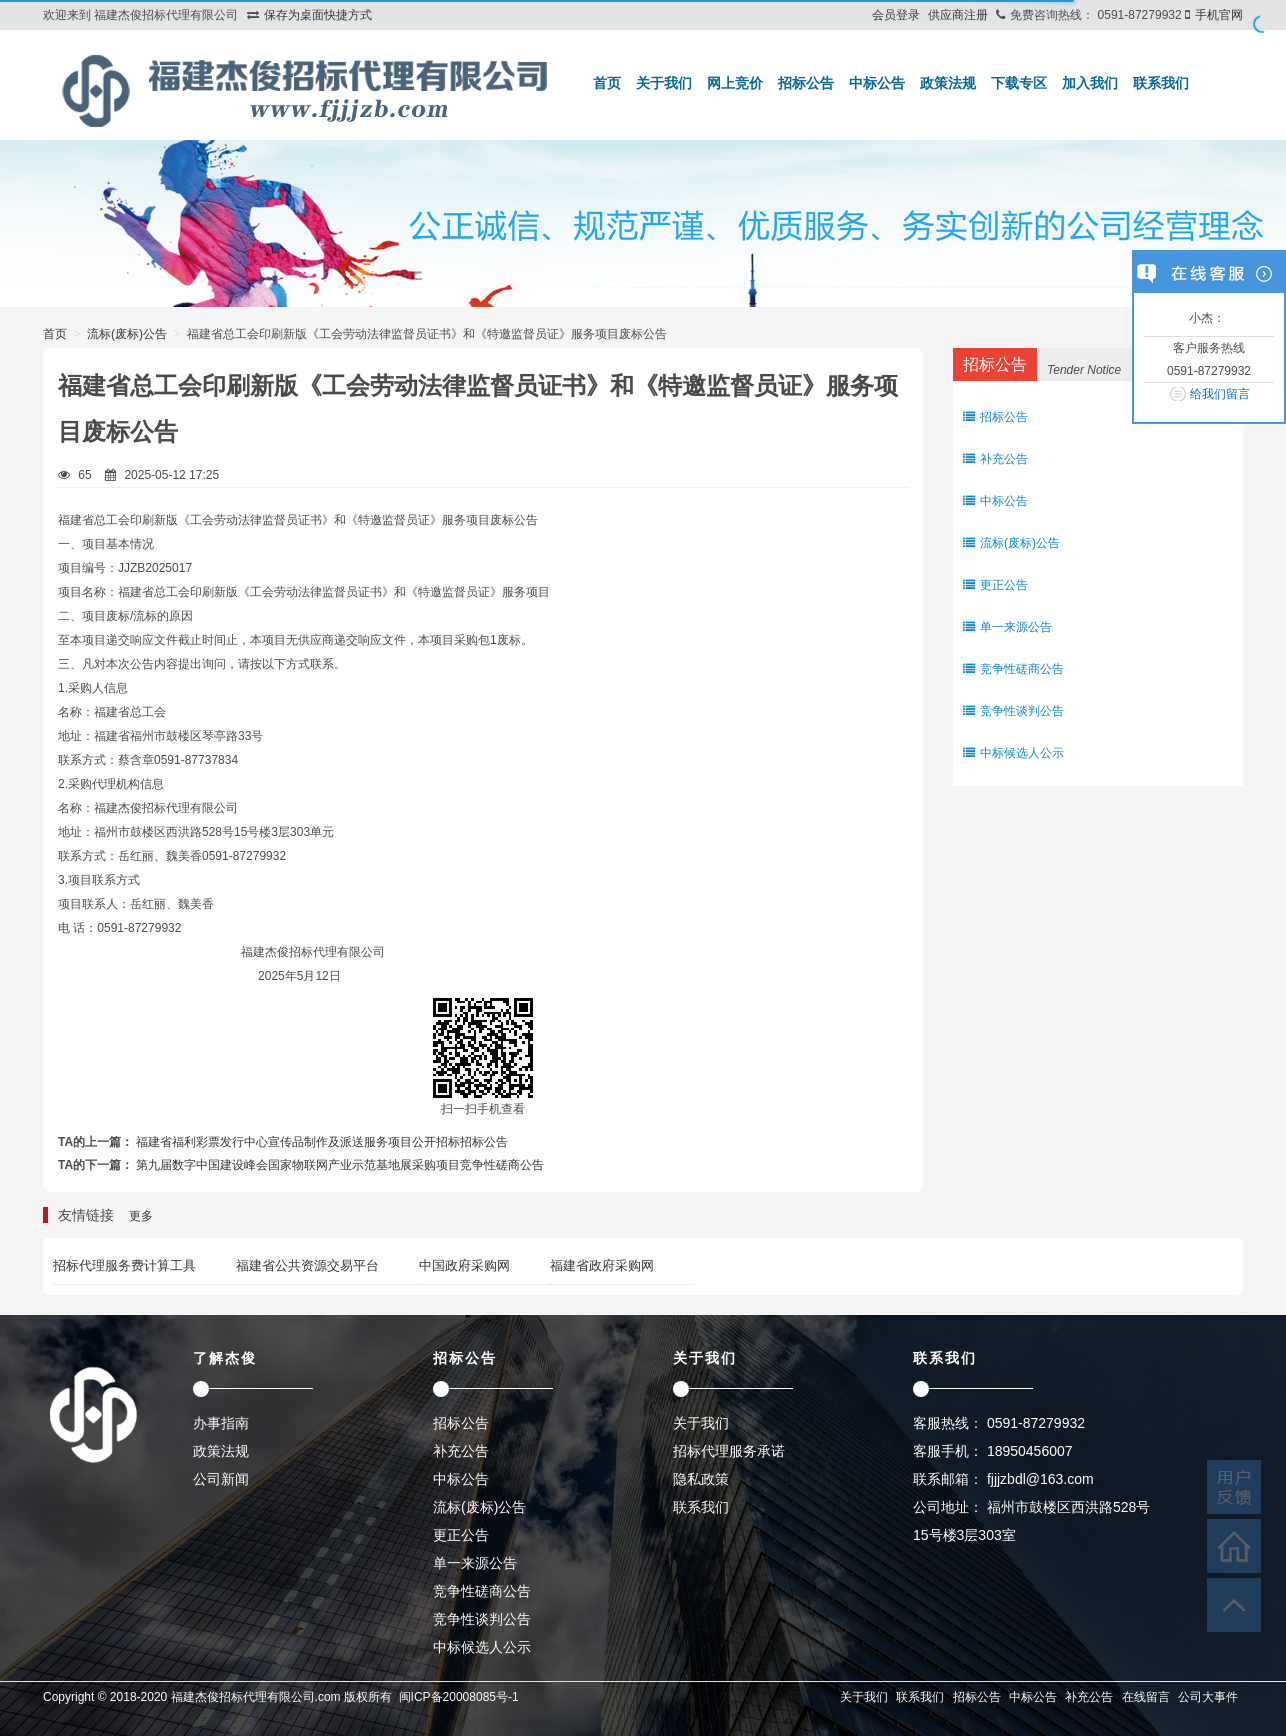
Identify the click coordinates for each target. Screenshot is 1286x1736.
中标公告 (877, 83)
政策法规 (948, 83)
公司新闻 (221, 1479)
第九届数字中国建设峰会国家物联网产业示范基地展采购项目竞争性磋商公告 (340, 1165)
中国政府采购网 (464, 1265)
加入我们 (1090, 83)
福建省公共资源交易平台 (307, 1265)
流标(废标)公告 (127, 334)
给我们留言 (1220, 394)
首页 (607, 83)
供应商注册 (958, 15)
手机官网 (1219, 15)
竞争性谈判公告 (1013, 711)
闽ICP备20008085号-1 (459, 1697)
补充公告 (995, 459)
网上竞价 (735, 83)
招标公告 (806, 83)
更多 (141, 1216)
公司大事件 (1208, 1697)
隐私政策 (701, 1479)
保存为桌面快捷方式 (318, 15)
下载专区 (1019, 83)
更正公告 (995, 585)
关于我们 (664, 83)
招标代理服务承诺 (729, 1451)
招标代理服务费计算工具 (124, 1265)
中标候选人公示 (1013, 753)
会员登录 (896, 15)
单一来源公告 (1007, 627)
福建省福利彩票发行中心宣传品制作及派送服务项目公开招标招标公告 (322, 1142)
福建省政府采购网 (602, 1265)
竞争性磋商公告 (1013, 669)
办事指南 (221, 1423)
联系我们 (1161, 83)
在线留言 (1146, 1697)
